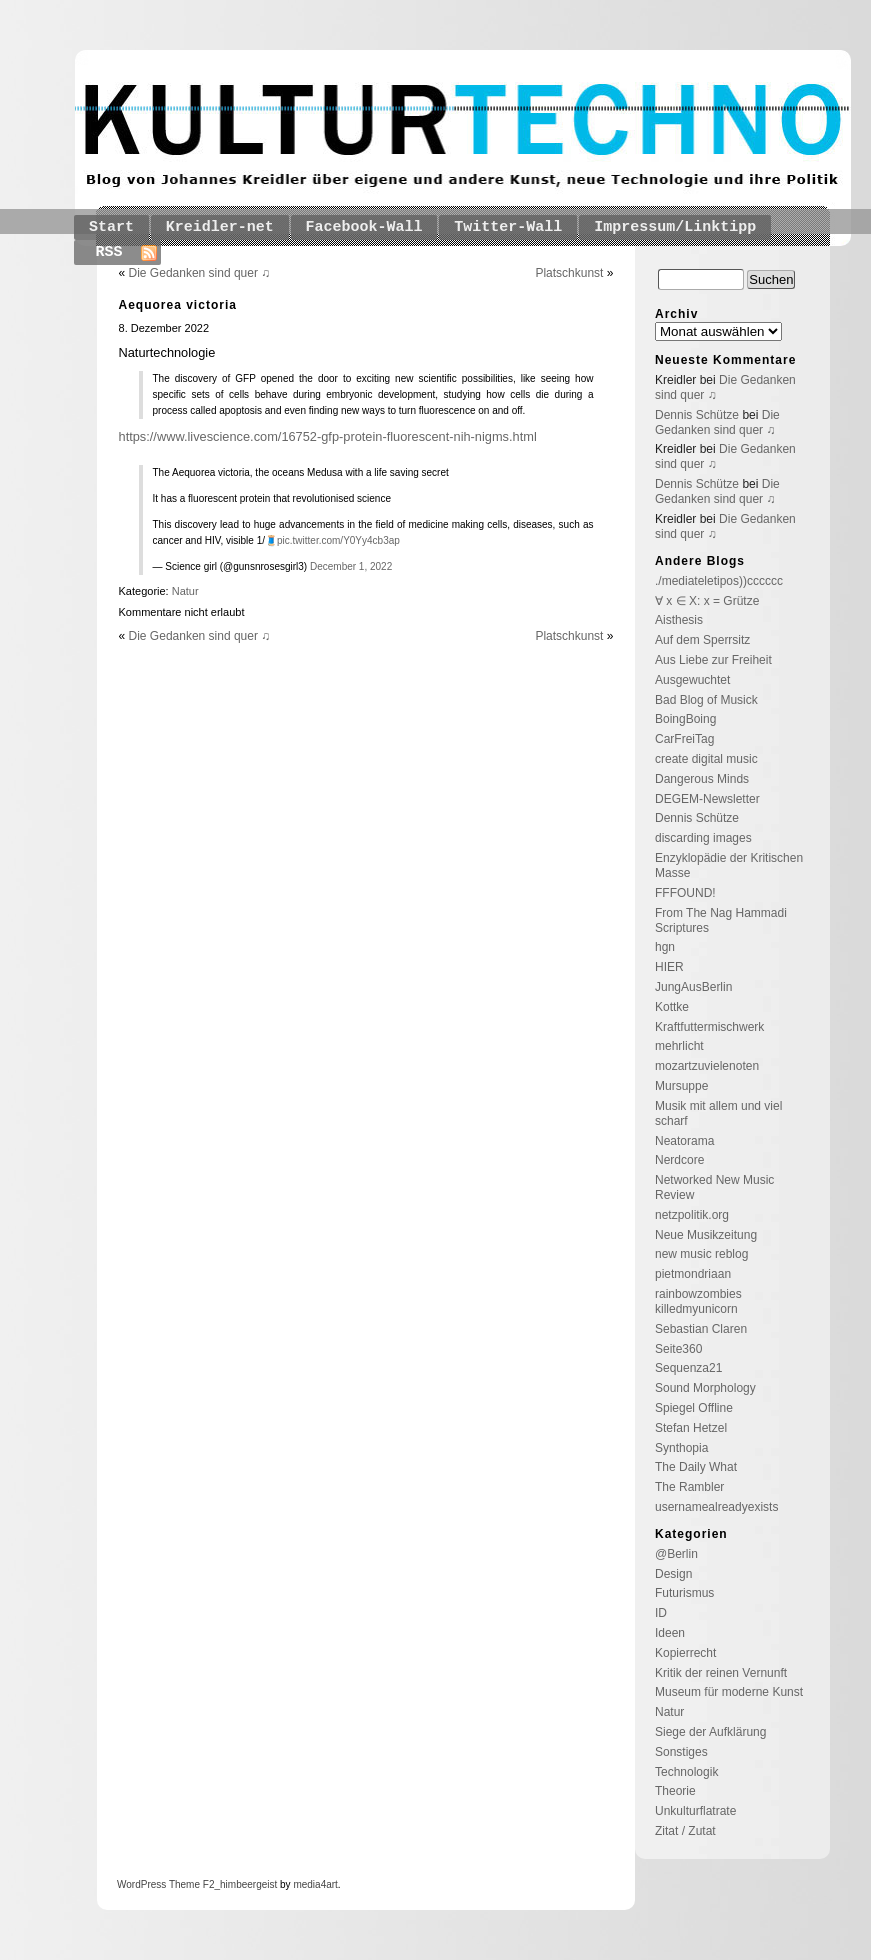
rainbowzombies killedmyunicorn (698, 1301)
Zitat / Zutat (685, 1831)
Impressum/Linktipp (675, 227)
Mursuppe (681, 1086)
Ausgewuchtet (692, 680)
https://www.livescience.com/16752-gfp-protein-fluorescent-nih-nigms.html (328, 436)
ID (661, 1613)
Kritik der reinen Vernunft (721, 1673)
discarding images (703, 838)
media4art (315, 1884)
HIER (669, 967)
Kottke (672, 1007)
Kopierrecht (685, 1653)
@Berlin (676, 1554)
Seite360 (678, 1349)
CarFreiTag (684, 739)
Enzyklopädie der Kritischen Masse (729, 865)
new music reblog (701, 1254)
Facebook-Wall (364, 227)
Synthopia (681, 1448)
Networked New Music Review (714, 1187)
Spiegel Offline (694, 1408)
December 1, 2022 (351, 566)
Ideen (670, 1633)
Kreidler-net (220, 227)
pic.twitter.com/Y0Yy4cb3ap (338, 540)
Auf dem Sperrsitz (702, 640)
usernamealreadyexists (716, 1507)
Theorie (675, 1791)
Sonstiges (681, 1752)
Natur (185, 591)
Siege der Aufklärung (710, 1732)
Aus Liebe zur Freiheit (713, 660)
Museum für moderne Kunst (729, 1692)
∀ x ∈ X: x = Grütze (707, 601)
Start (111, 227)
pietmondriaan (693, 1274)
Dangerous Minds (702, 779)
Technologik (686, 1772)
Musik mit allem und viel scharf (718, 1113)
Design (673, 1574)
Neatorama (684, 1141)
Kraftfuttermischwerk (709, 1027)
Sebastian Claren (701, 1329)
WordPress (141, 1884)
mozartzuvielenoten (707, 1066)
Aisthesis (679, 620)
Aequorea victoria (178, 305)
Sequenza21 (688, 1368)
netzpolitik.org (692, 1215)
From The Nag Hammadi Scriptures (721, 920)
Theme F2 (190, 1884)
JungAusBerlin (693, 987)
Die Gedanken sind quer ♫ (200, 273)
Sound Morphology (705, 1388)
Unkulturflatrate (695, 1811)
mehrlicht (679, 1046)
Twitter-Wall (508, 227)
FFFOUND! (685, 893)
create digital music (706, 759)
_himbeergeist (245, 1884)
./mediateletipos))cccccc (719, 581)
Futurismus (684, 1593)
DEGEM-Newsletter (707, 799)
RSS (109, 252)
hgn (665, 947)
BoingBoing (685, 719)
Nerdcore (679, 1160)
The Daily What (696, 1467)
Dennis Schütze (697, 415)
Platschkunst (569, 273)
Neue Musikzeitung (706, 1235)
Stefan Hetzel (691, 1428)
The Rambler (689, 1487)
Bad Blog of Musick (706, 700)
